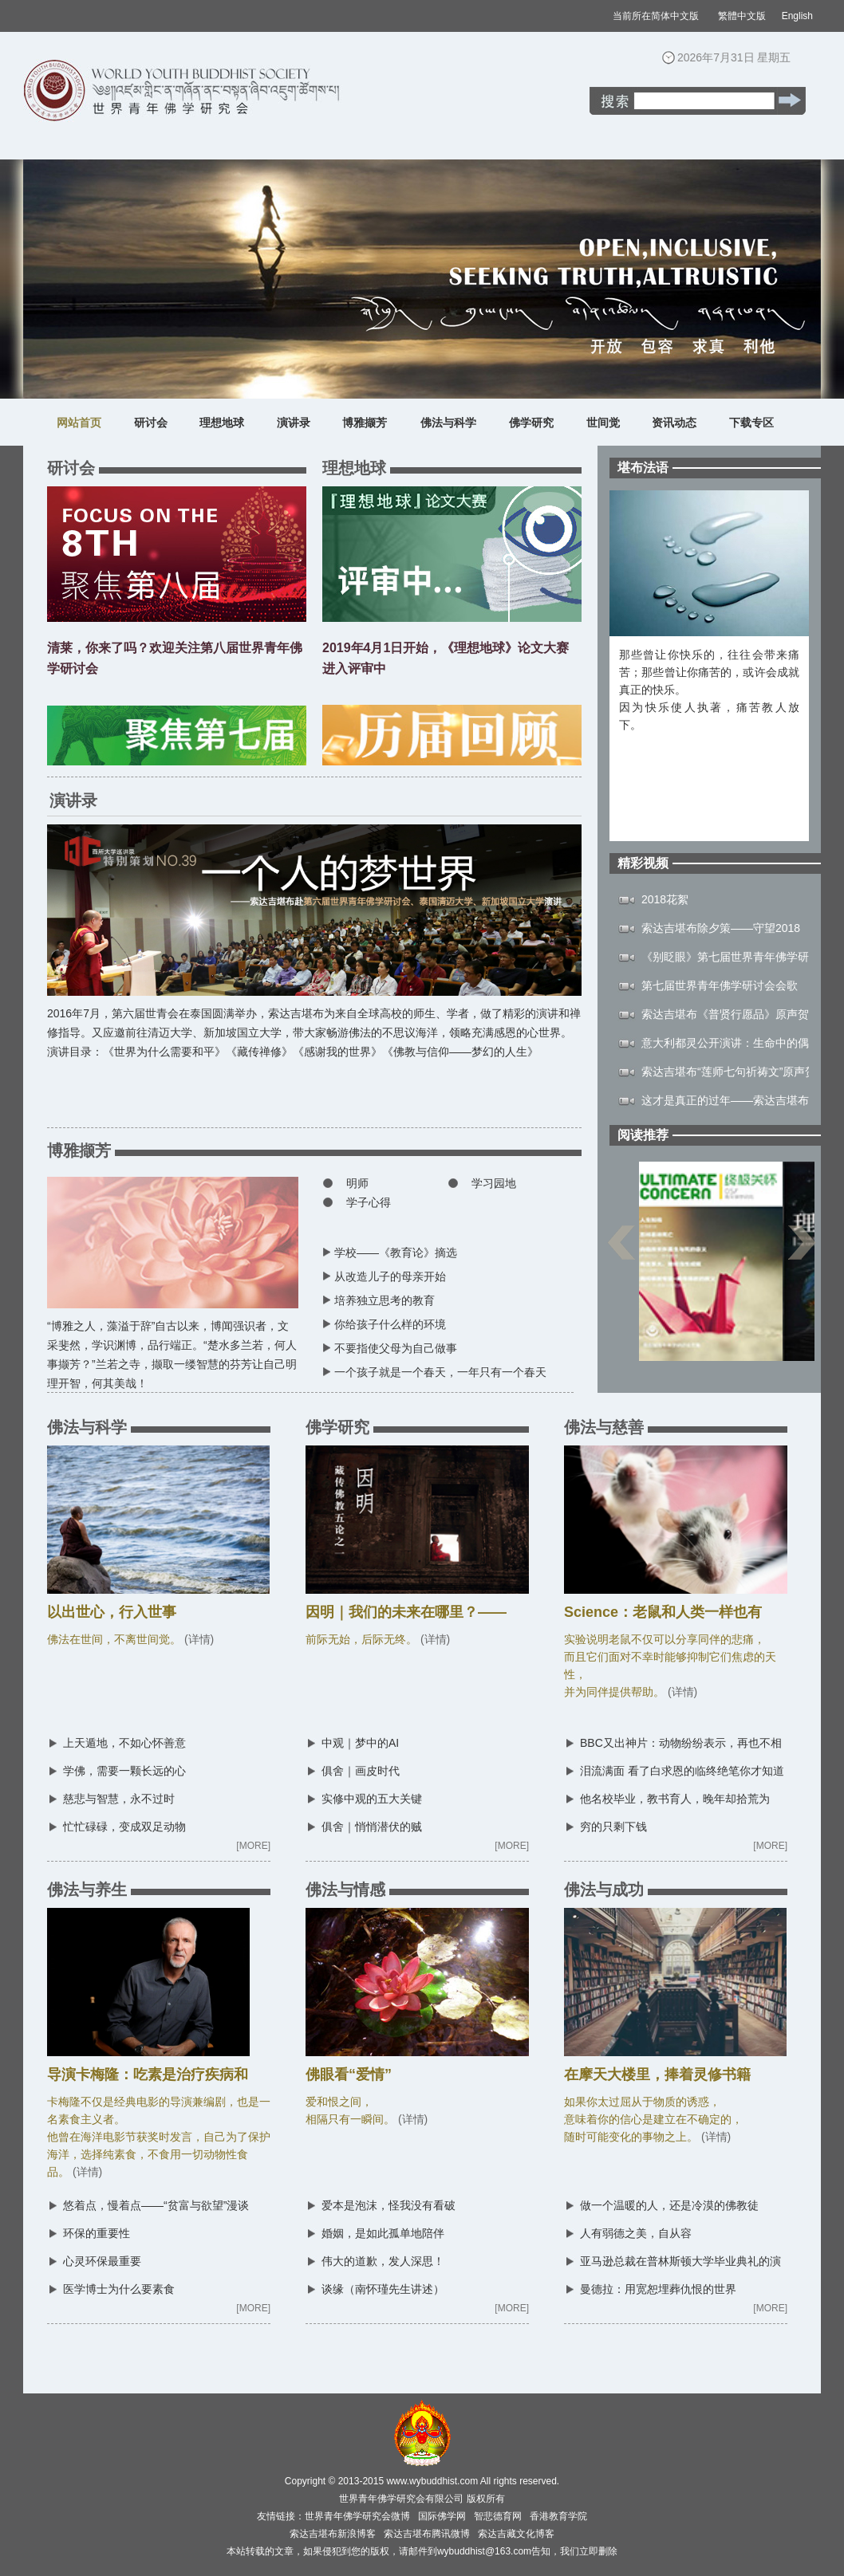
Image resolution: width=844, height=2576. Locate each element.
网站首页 (79, 422)
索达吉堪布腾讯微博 (427, 2533)
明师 (357, 1183)
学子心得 (368, 1202)
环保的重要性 (96, 2233)
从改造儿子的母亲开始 (390, 1276)
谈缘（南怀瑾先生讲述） (382, 2289)
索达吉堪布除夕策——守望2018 (720, 928)
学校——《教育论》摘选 (395, 1252)
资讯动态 (674, 422)
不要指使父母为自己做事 (395, 1348)
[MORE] (253, 1845)
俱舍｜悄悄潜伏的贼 (371, 1826)
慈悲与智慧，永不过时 (119, 1798)
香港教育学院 (558, 2516)
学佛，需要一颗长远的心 (124, 1770)
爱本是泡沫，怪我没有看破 (388, 2205)
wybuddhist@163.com (484, 2551)
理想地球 (221, 422)
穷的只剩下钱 (613, 1826)
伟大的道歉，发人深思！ (382, 2261)
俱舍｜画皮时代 (360, 1770)
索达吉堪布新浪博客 (333, 2533)
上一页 (621, 1250)
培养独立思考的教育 (384, 1300)
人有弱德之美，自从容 (636, 2233)
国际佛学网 (442, 2516)
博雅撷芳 (364, 422)
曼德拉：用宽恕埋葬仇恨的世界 (658, 2289)
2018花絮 (664, 899)
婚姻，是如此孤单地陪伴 (382, 2233)
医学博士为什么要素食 (119, 2289)
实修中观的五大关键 (371, 1798)
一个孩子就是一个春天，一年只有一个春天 (440, 1372)
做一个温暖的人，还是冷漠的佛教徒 (669, 2205)
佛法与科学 (448, 422)
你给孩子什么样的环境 (390, 1324)
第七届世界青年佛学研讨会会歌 (719, 985)
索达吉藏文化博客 (516, 2533)
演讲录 (293, 422)
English (797, 16)
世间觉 (603, 422)
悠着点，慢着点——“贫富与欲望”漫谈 (156, 2205)
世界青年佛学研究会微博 (357, 2516)
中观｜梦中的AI (360, 1742)
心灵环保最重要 (102, 2261)
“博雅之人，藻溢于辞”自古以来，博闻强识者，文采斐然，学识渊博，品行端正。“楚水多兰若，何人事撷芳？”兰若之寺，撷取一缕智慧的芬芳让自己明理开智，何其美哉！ (172, 1348)
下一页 (802, 1250)
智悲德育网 (498, 2516)
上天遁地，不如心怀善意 (124, 1742)
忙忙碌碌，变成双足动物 (124, 1826)
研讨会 (151, 422)
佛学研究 (531, 422)
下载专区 (751, 422)
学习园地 (493, 1183)
